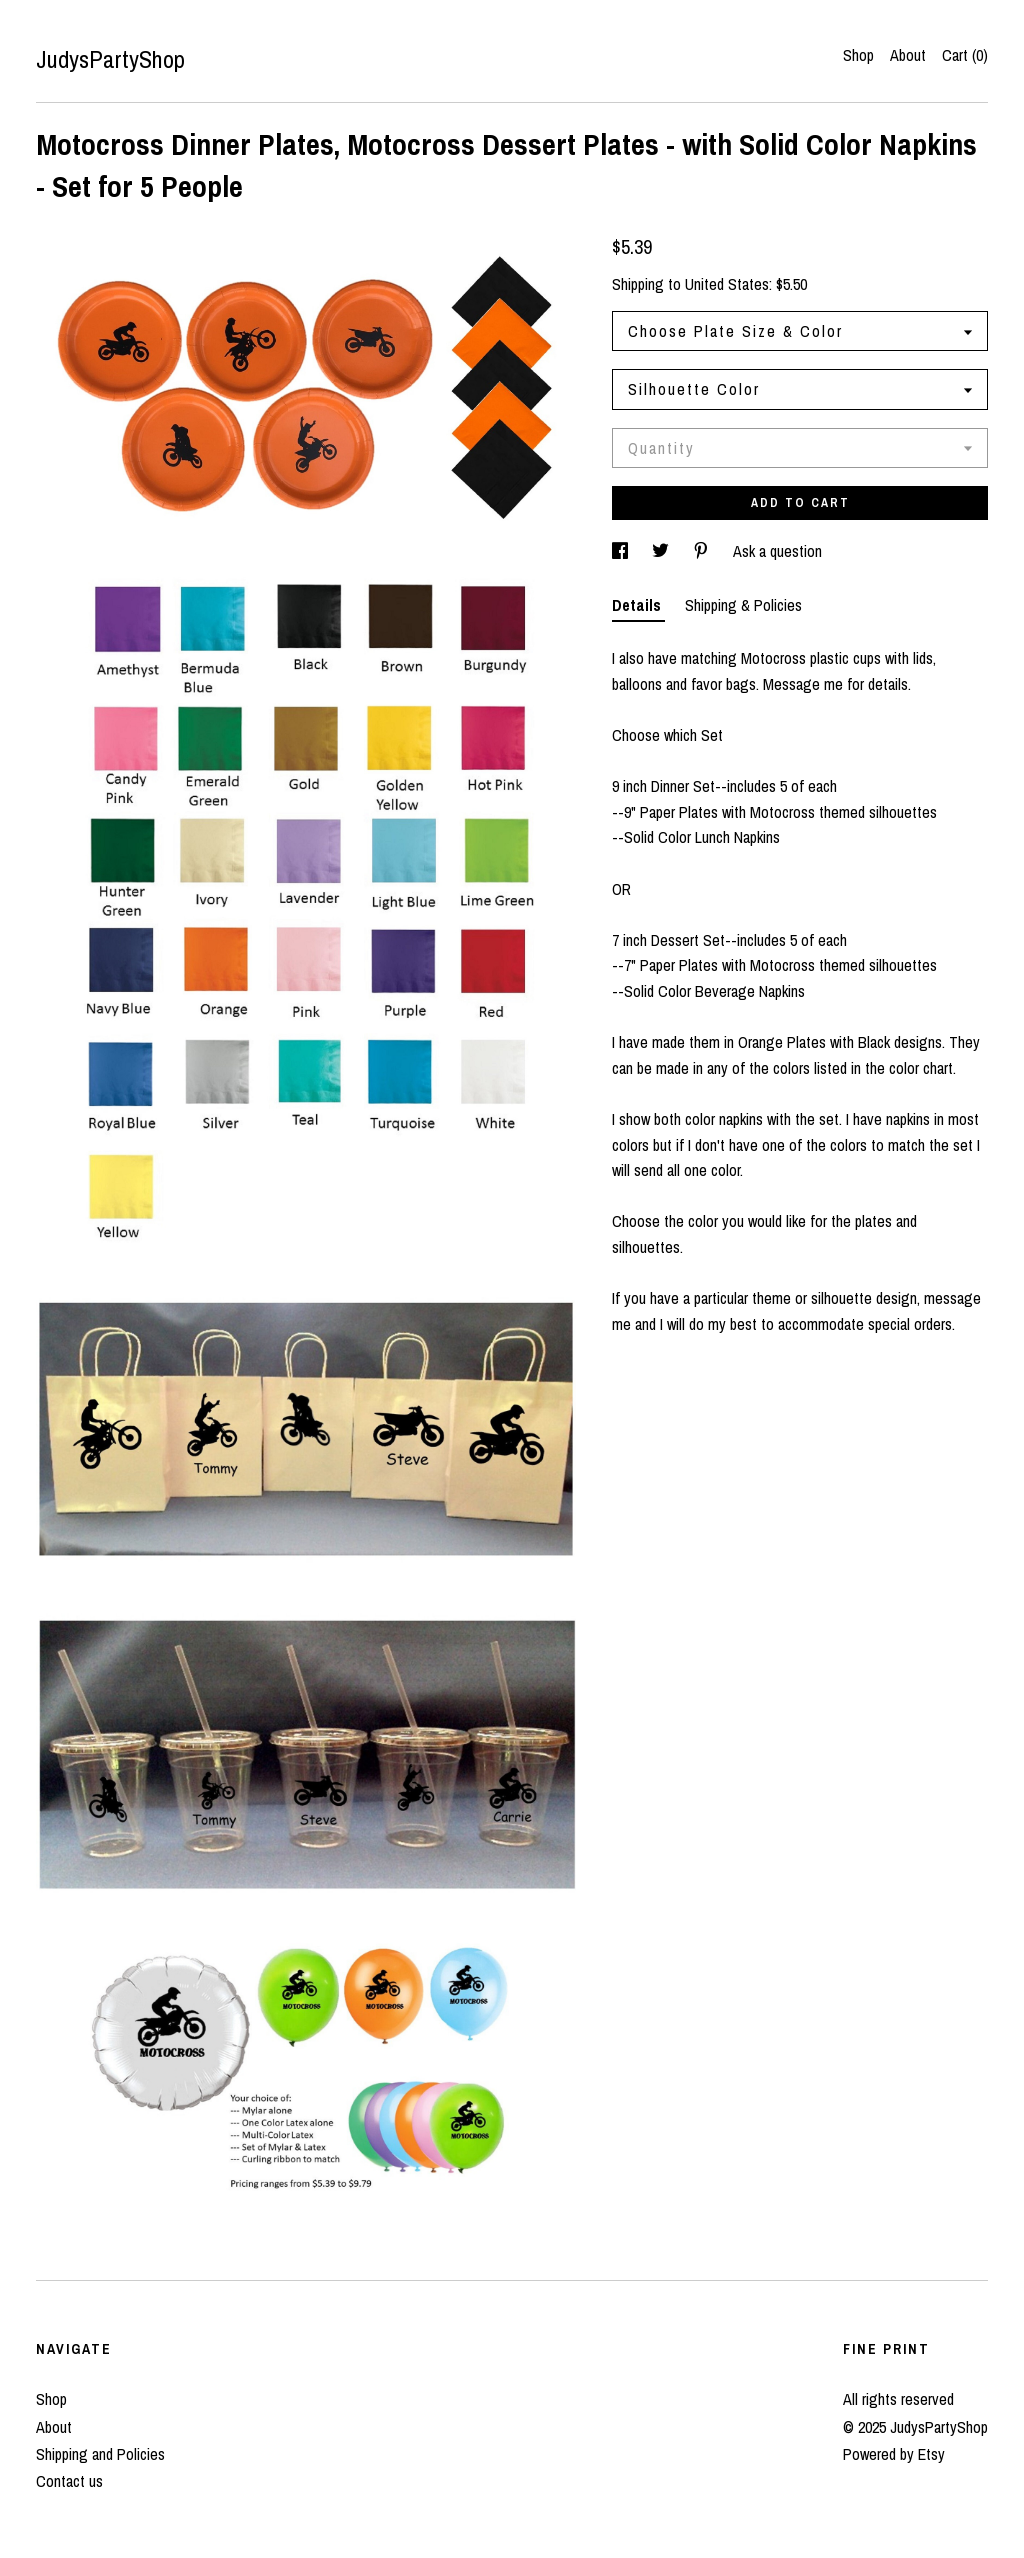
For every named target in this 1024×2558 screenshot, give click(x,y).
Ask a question (777, 551)
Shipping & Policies (743, 605)
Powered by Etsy (894, 2454)
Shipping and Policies (100, 2454)
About (908, 55)
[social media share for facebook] (622, 551)
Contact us (69, 2481)
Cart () (965, 55)
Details (638, 605)
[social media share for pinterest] (703, 551)
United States (727, 284)
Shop (858, 55)
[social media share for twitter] (662, 551)
